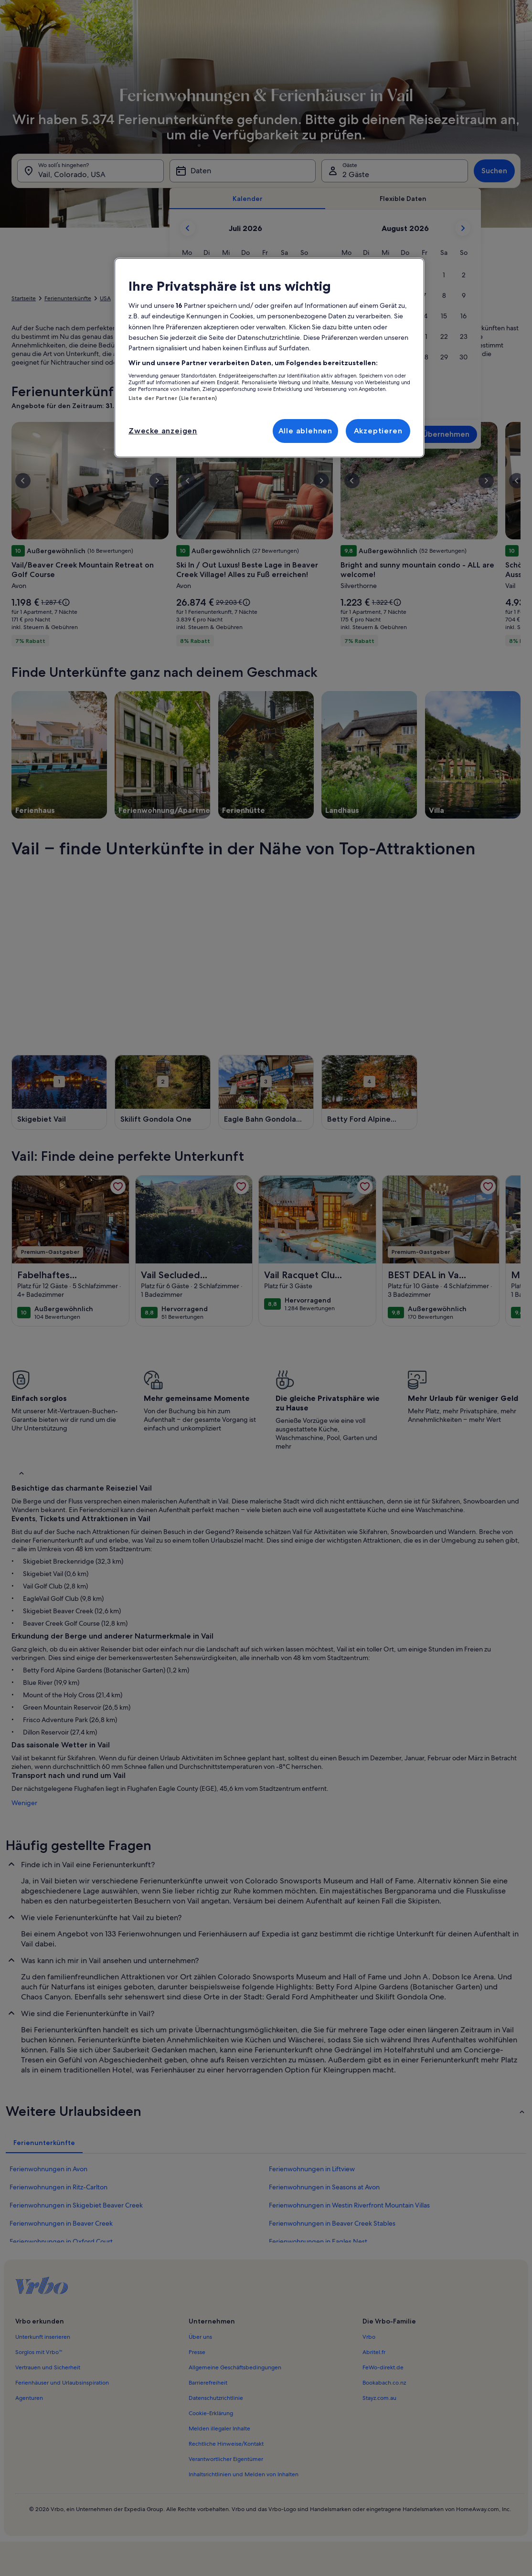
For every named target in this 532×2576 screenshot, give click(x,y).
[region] (269, 358)
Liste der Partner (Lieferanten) (172, 398)
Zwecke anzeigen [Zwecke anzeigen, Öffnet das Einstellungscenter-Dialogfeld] (162, 430)
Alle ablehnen (305, 430)
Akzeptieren (378, 430)
